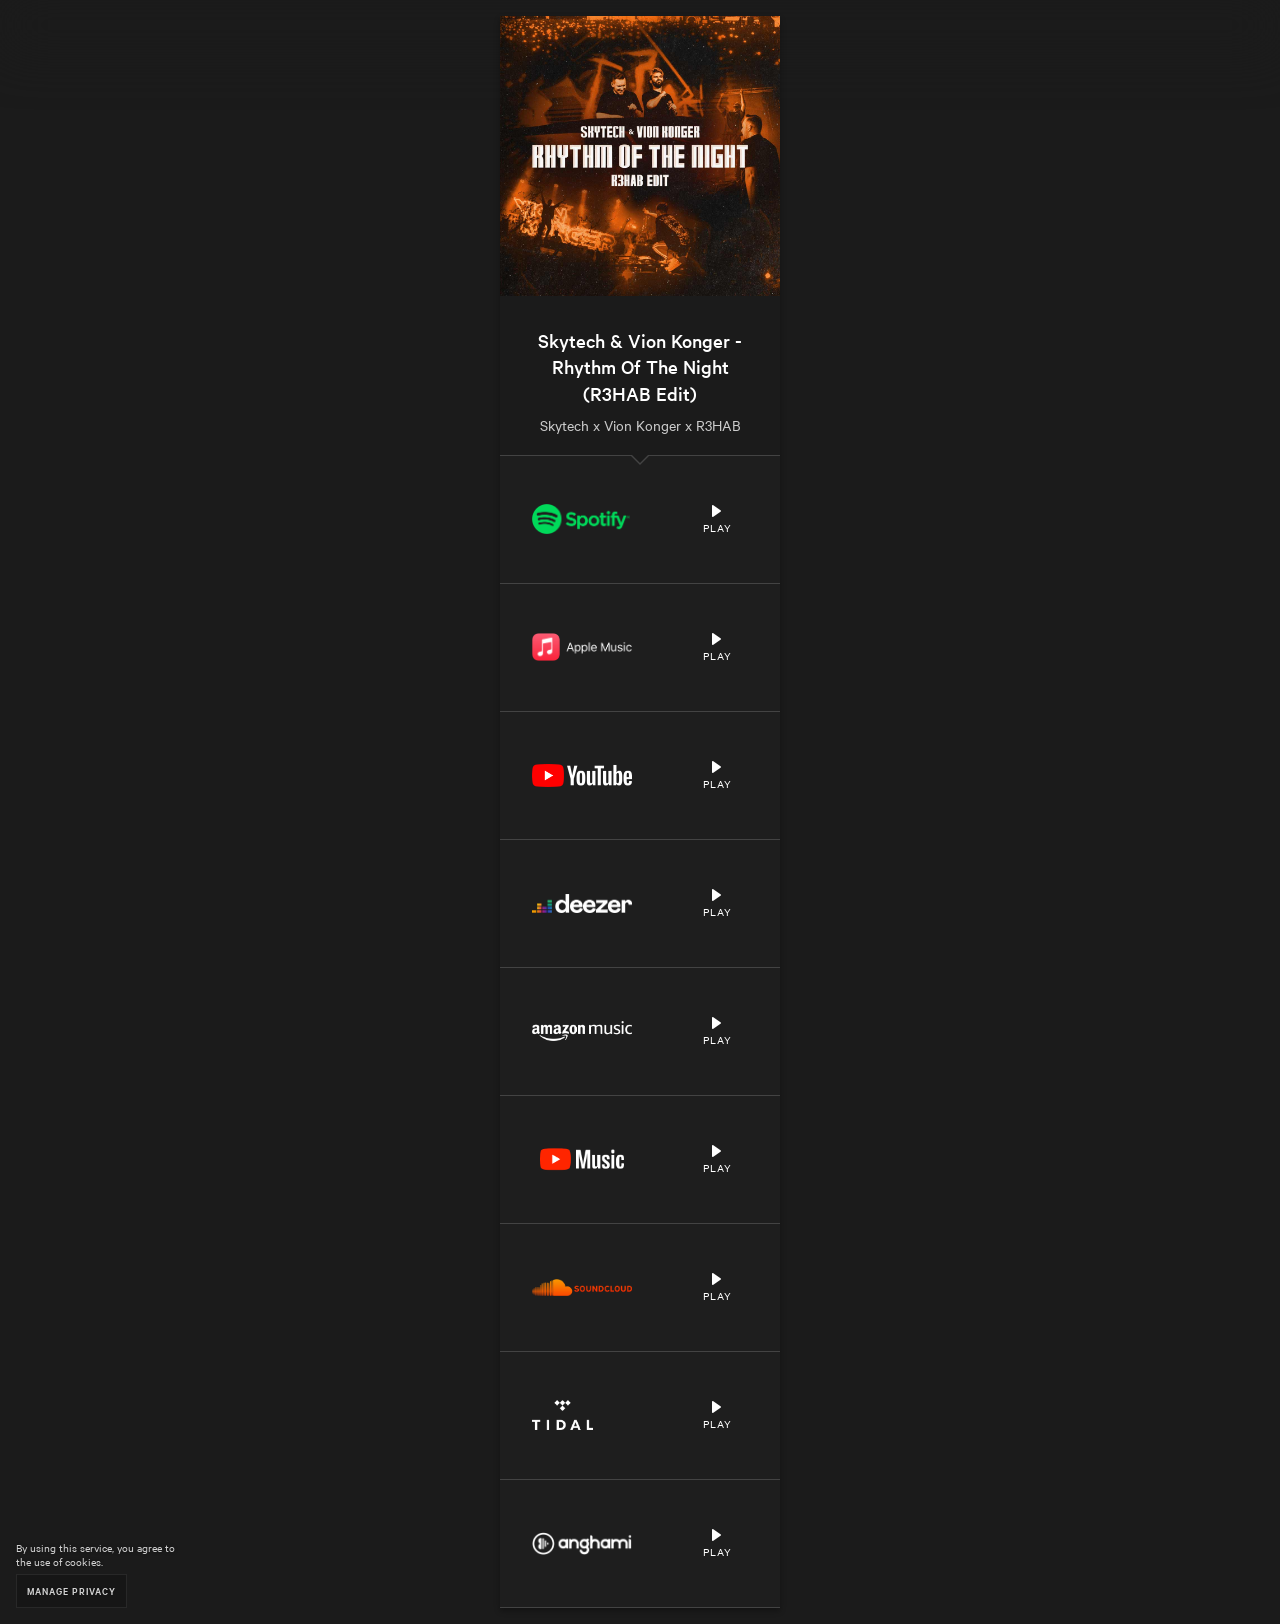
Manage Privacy (71, 1590)
